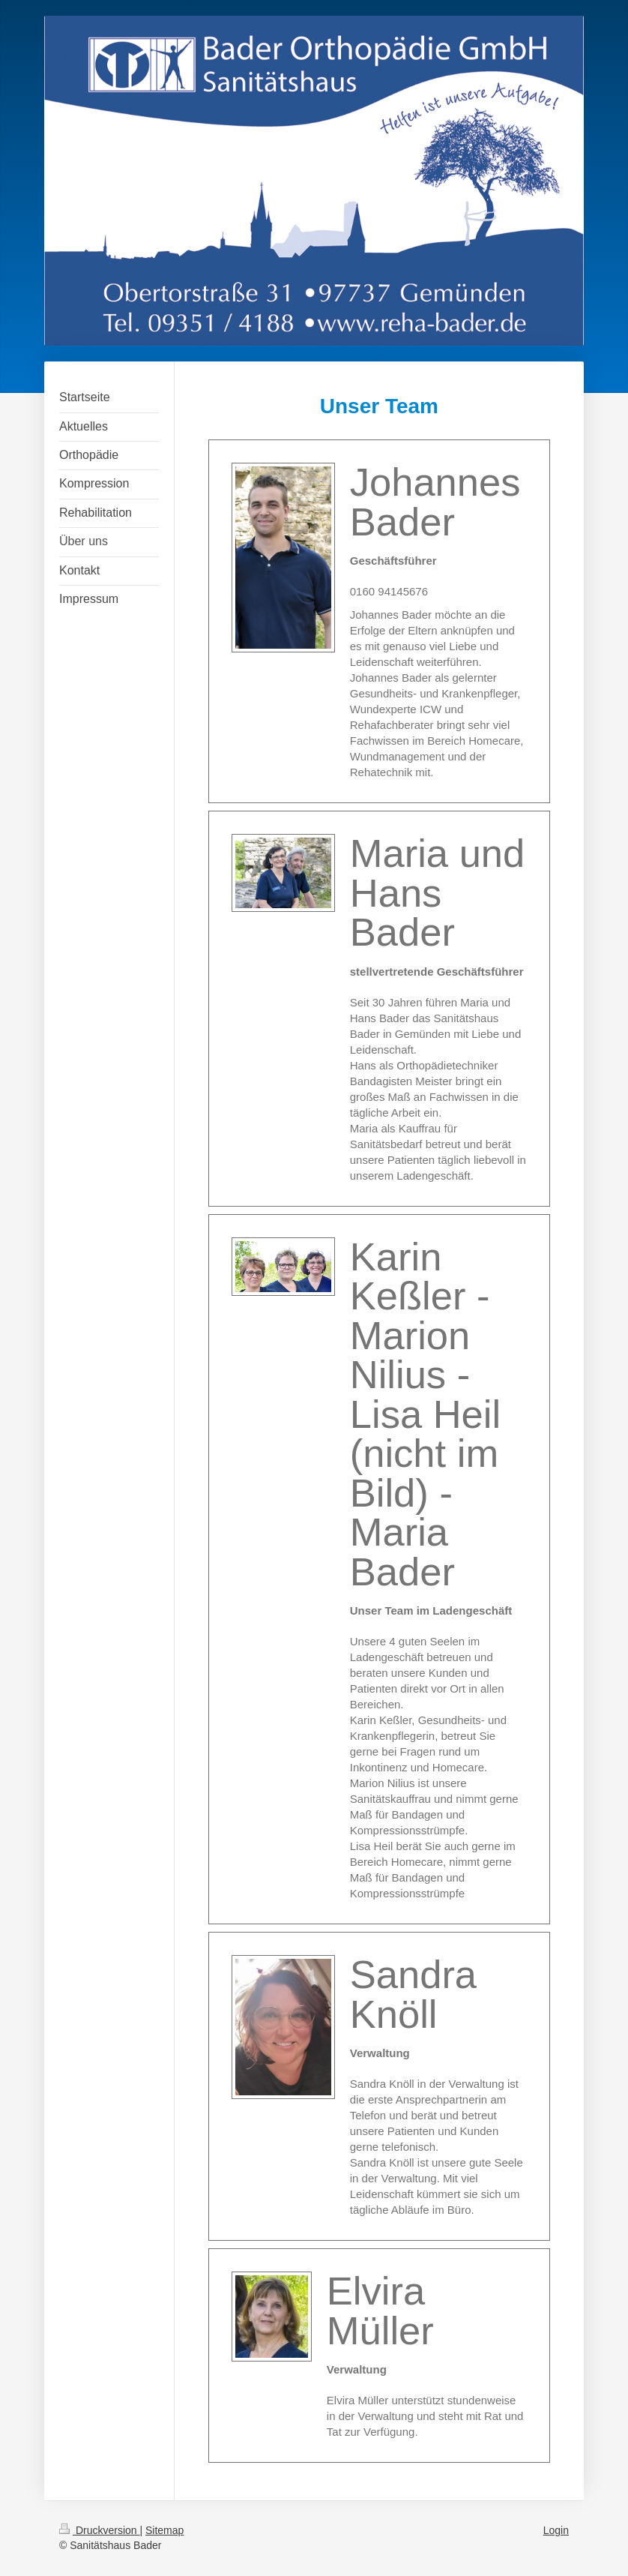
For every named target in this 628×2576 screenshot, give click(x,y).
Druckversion (99, 2530)
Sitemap (164, 2530)
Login (556, 2530)
